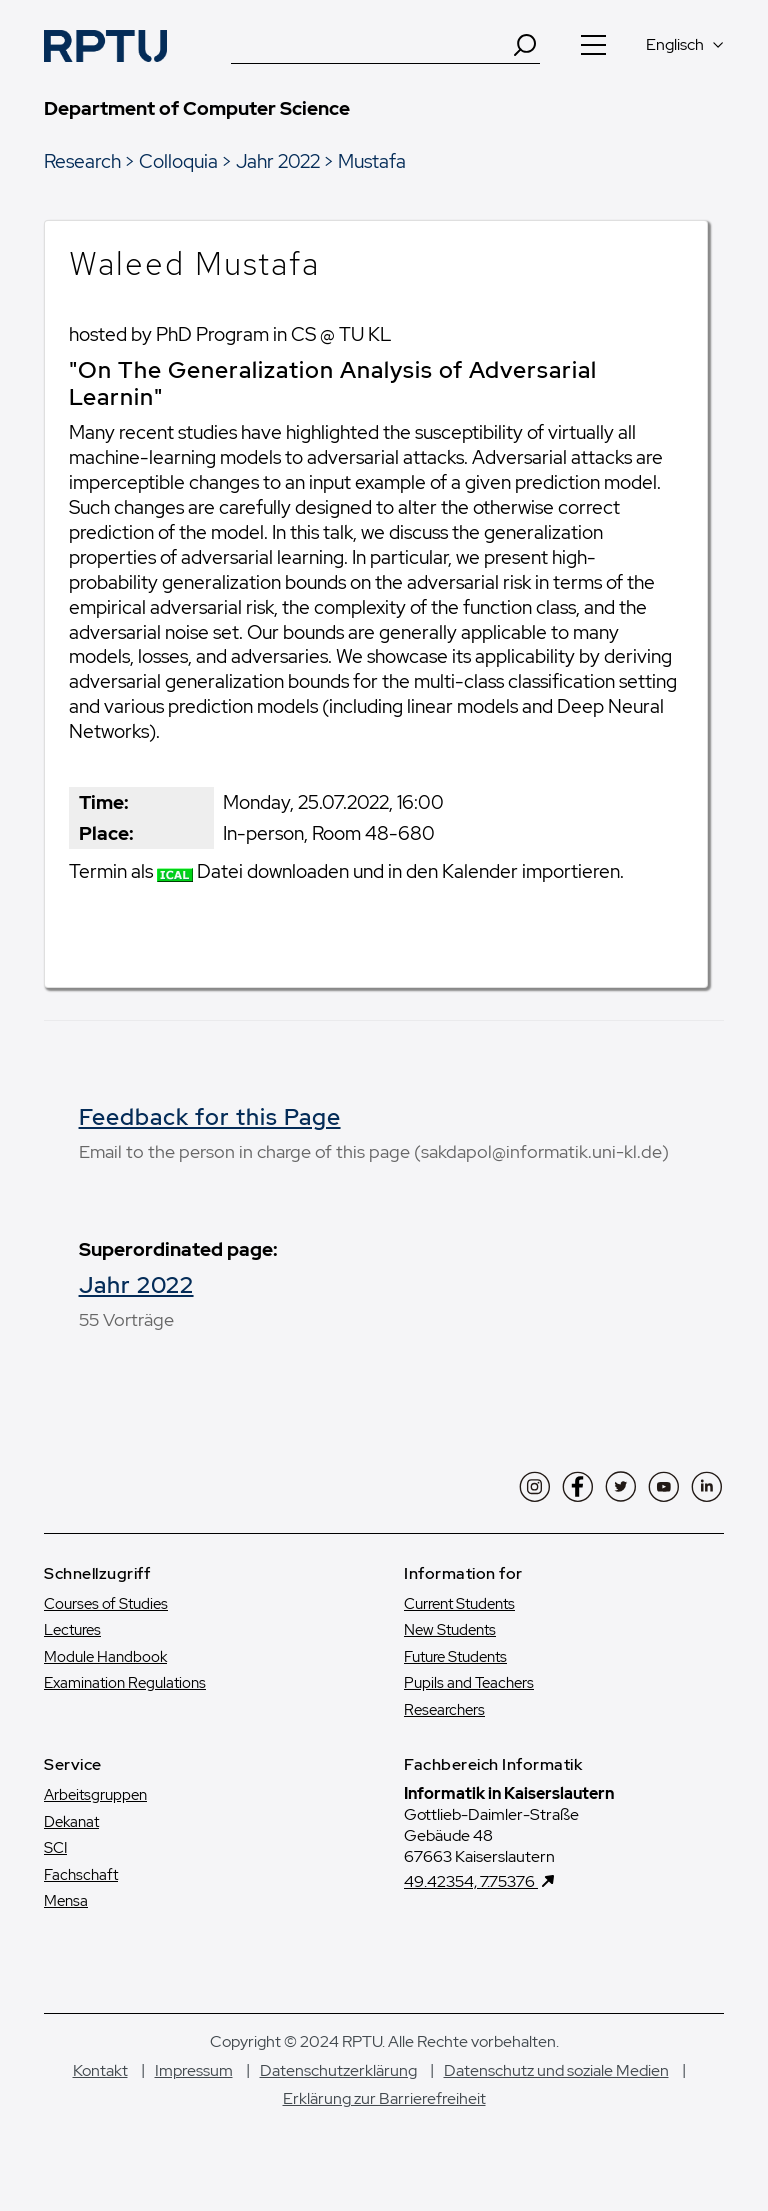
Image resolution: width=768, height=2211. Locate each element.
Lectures (72, 1630)
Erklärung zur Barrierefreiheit (384, 2098)
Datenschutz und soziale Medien (556, 2070)
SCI (55, 1848)
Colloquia (178, 161)
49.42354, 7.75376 (471, 1881)
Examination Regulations (125, 1683)
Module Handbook (105, 1657)
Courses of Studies (106, 1604)
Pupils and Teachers (469, 1683)
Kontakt (100, 2070)
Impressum (194, 2070)
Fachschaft (81, 1875)
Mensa (66, 1901)
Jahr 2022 (278, 161)
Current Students (459, 1604)
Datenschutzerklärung (338, 2070)
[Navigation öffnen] (593, 45)
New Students (450, 1630)
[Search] (525, 45)
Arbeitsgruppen (95, 1795)
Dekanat (71, 1822)
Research (82, 161)
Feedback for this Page (210, 1117)
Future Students (455, 1657)
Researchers (444, 1710)
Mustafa (372, 161)
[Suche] (371, 45)
